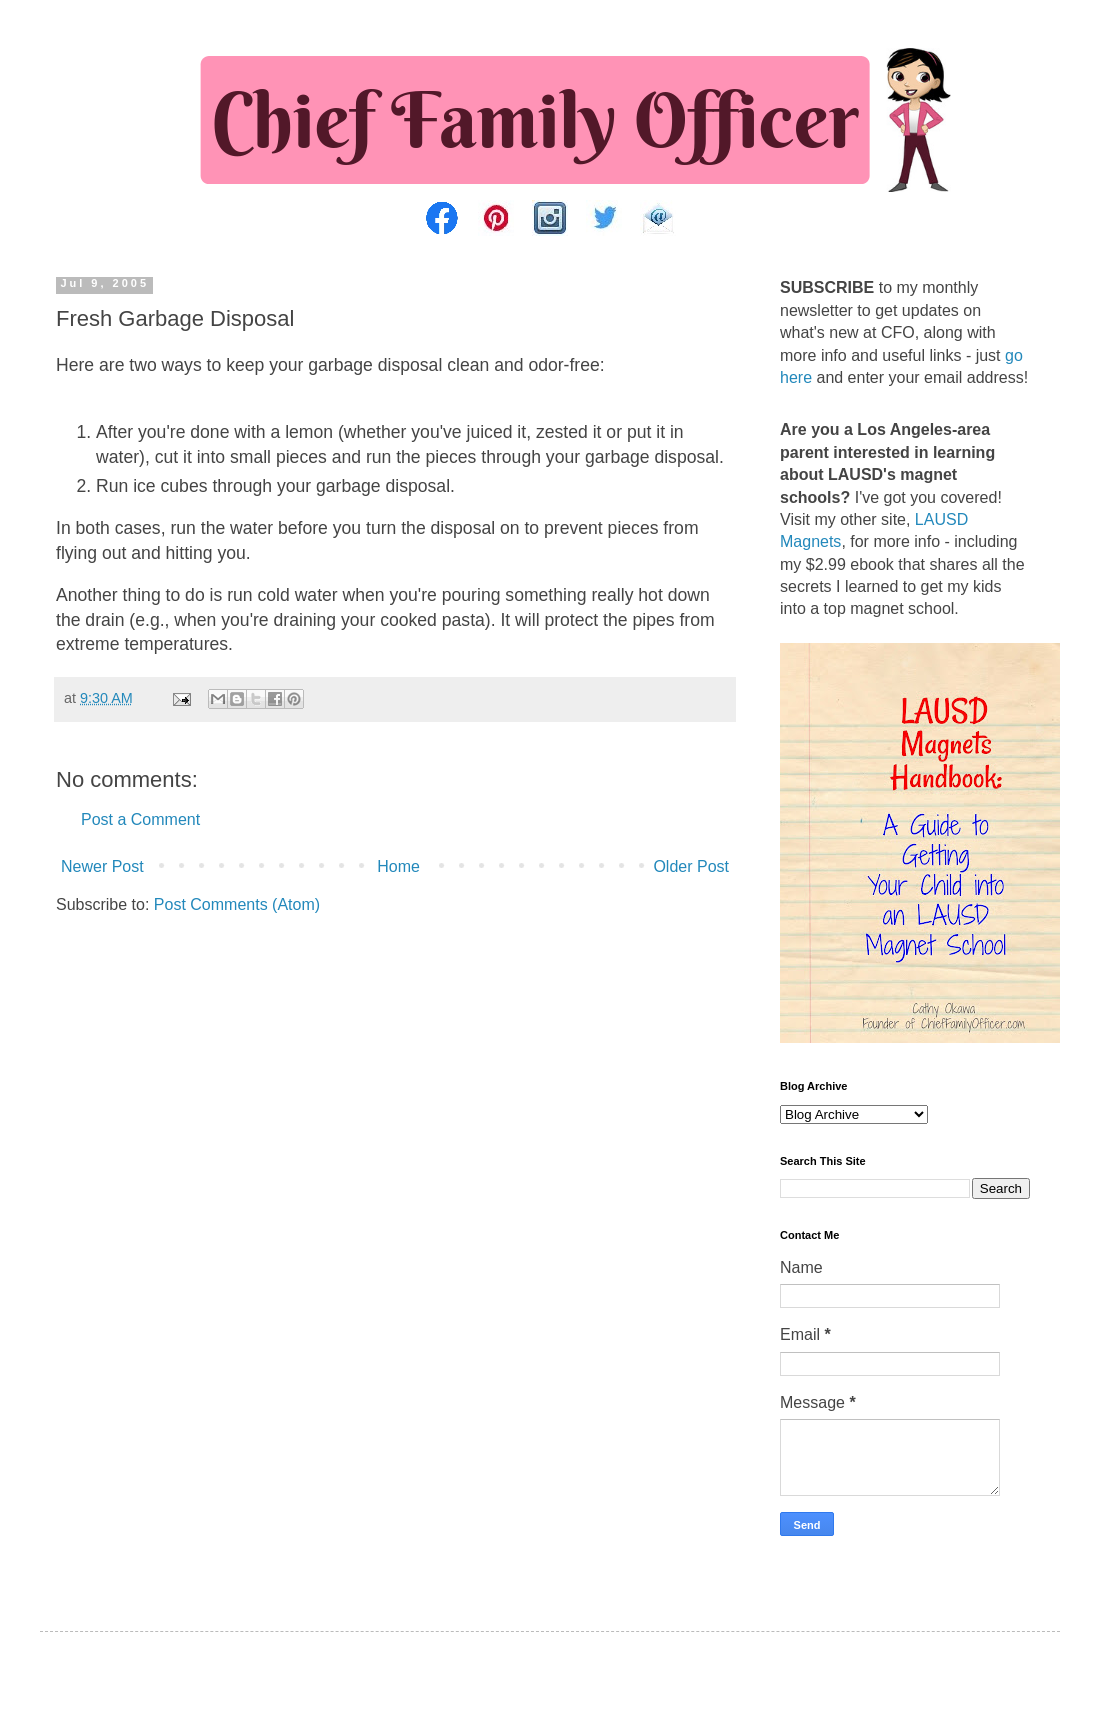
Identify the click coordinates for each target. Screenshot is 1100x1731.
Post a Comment (140, 819)
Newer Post (102, 866)
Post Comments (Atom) (237, 904)
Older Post (691, 866)
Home (398, 866)
